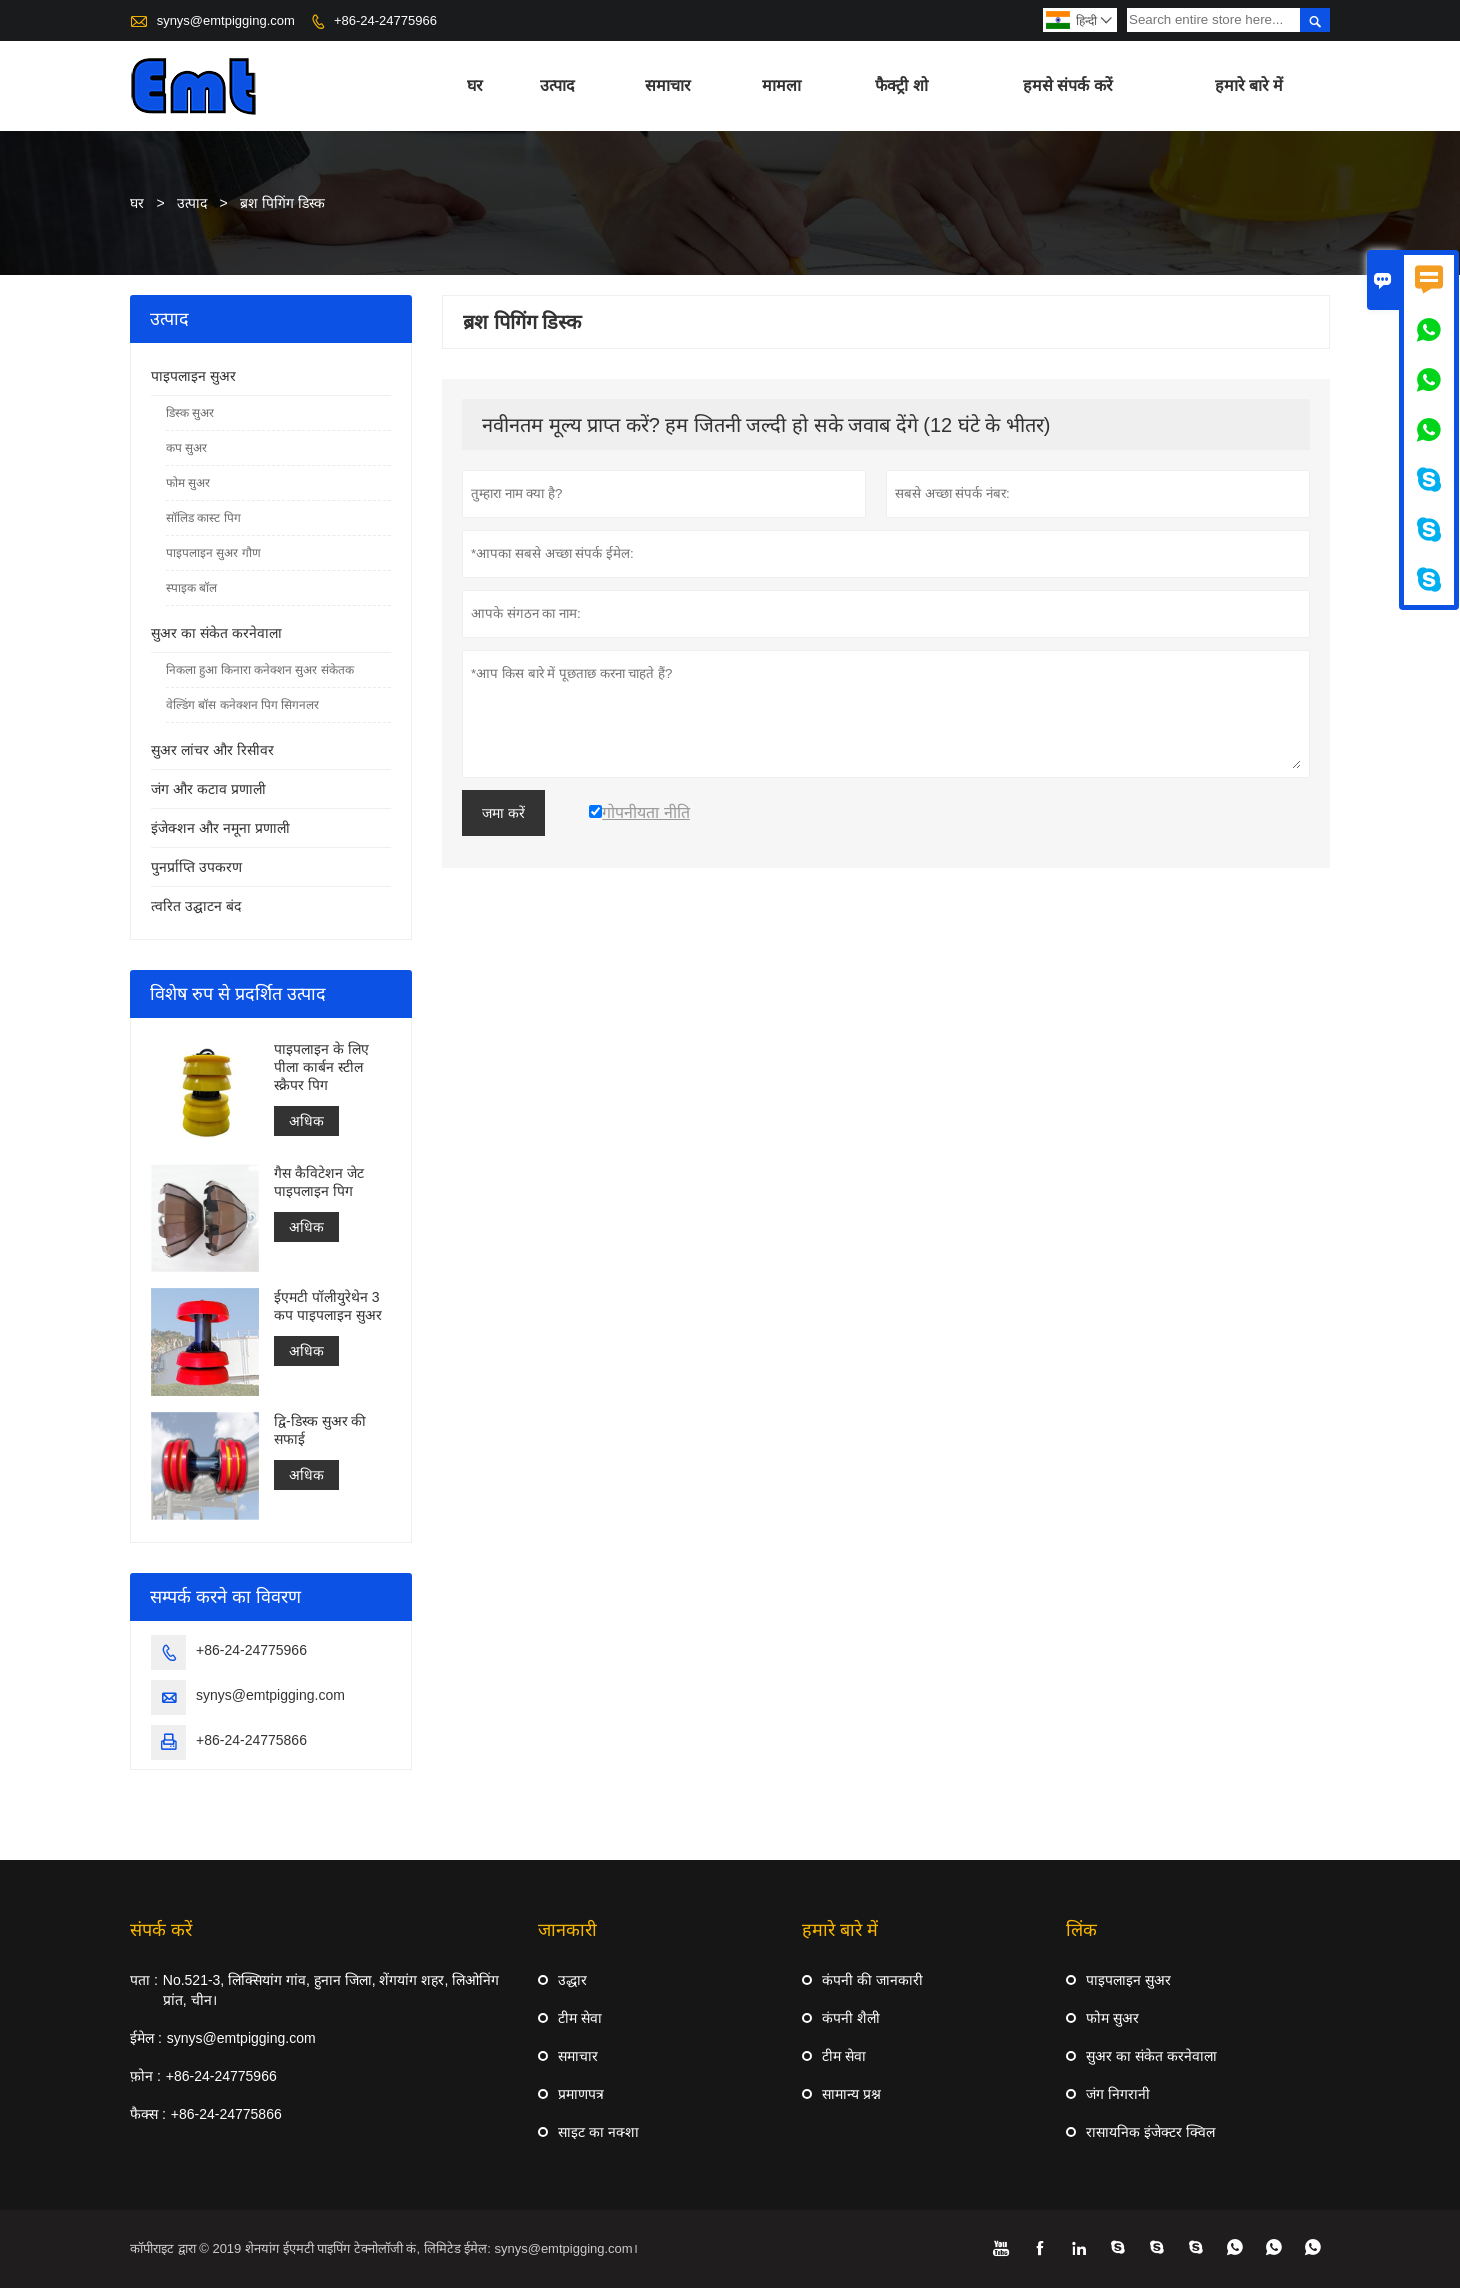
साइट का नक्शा (598, 2132)
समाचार (668, 85)
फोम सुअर (188, 483)
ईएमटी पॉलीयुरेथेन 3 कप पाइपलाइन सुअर (328, 1306)
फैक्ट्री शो (901, 85)
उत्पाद (557, 85)
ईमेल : (146, 2038)
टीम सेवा (580, 2018)
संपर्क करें (161, 1930)
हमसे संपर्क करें (1068, 85)
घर (475, 85)
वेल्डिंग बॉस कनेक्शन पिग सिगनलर (242, 705)
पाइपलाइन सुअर (193, 376)
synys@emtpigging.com (226, 20)
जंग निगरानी (1118, 2094)
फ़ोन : (145, 2076)
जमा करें (503, 813)
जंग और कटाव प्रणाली (208, 789)
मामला (781, 85)
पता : (144, 1980)
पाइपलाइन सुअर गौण (213, 553)
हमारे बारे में (1249, 85)
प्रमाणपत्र (581, 2094)
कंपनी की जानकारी (872, 1980)
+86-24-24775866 (251, 1740)
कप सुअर (186, 448)
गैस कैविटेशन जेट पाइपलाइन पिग (319, 1182)
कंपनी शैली (851, 2018)
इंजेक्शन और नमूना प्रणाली (220, 828)
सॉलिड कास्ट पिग (203, 518)
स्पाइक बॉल (191, 588)
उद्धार (572, 1980)
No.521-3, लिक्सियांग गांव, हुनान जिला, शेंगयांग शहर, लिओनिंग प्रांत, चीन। (331, 1990)
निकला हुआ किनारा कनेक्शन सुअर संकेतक (260, 670)
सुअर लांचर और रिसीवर (212, 750)
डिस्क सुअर (190, 413)
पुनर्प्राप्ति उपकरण (196, 867)
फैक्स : (148, 2114)
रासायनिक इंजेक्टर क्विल (1150, 2132)
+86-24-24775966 (385, 20)
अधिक (306, 1121)
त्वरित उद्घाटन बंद (196, 906)
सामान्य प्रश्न (851, 2094)
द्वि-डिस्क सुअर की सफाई (320, 1430)
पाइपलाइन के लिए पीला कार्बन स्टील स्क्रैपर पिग (321, 1067)
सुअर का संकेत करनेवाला (216, 633)
